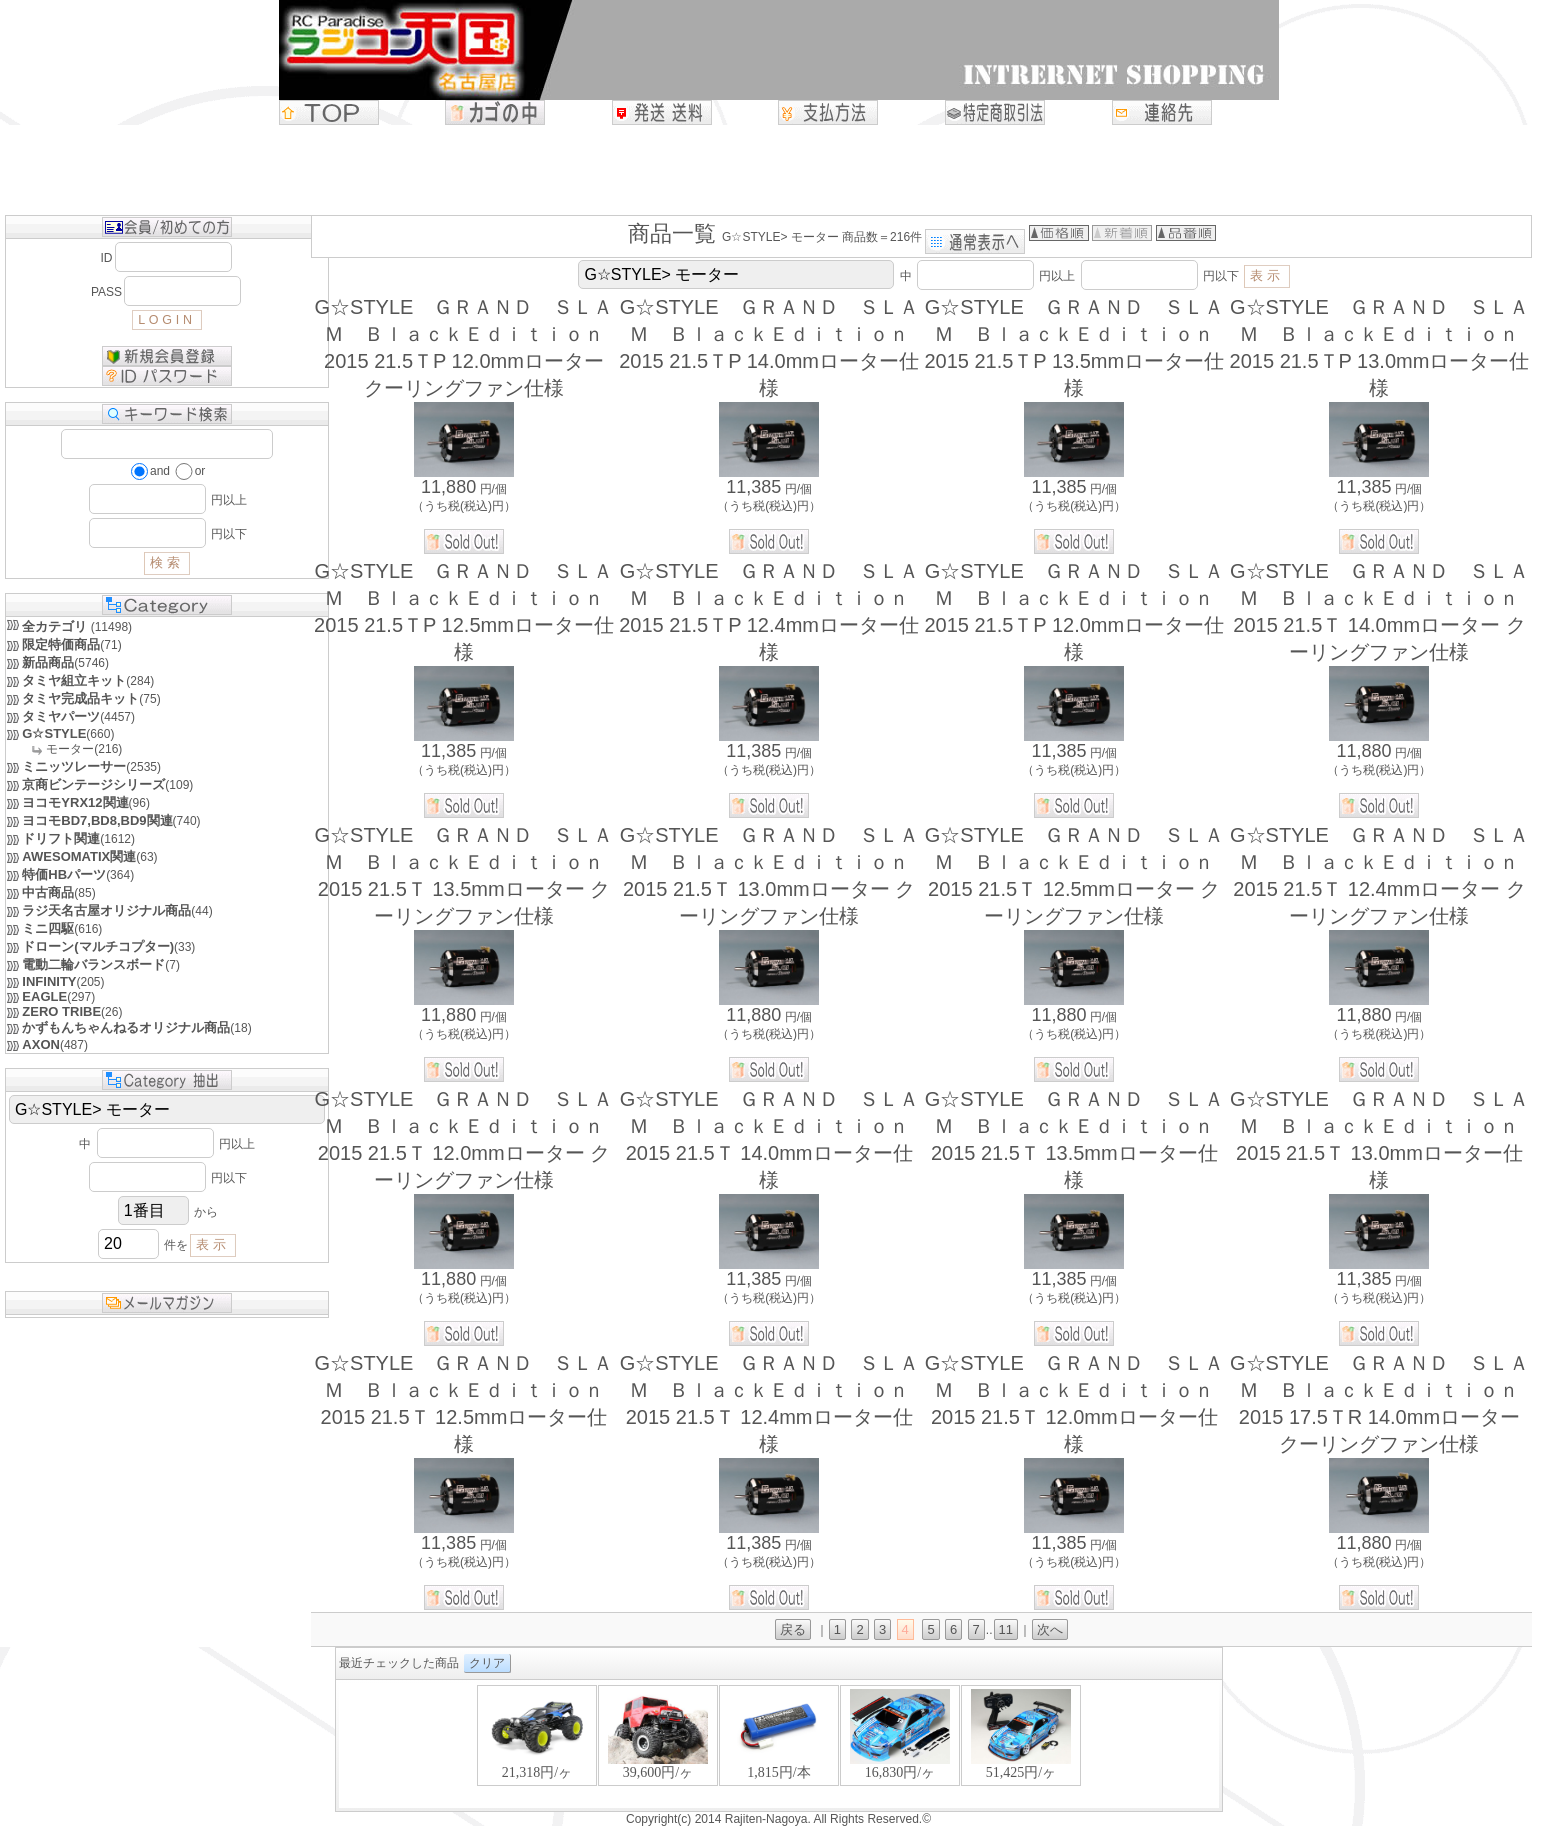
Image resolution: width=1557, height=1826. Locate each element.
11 (1006, 1629)
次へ (1050, 1629)
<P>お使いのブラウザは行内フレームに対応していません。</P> (779, 1745)
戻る (793, 1629)
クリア (487, 1663)
